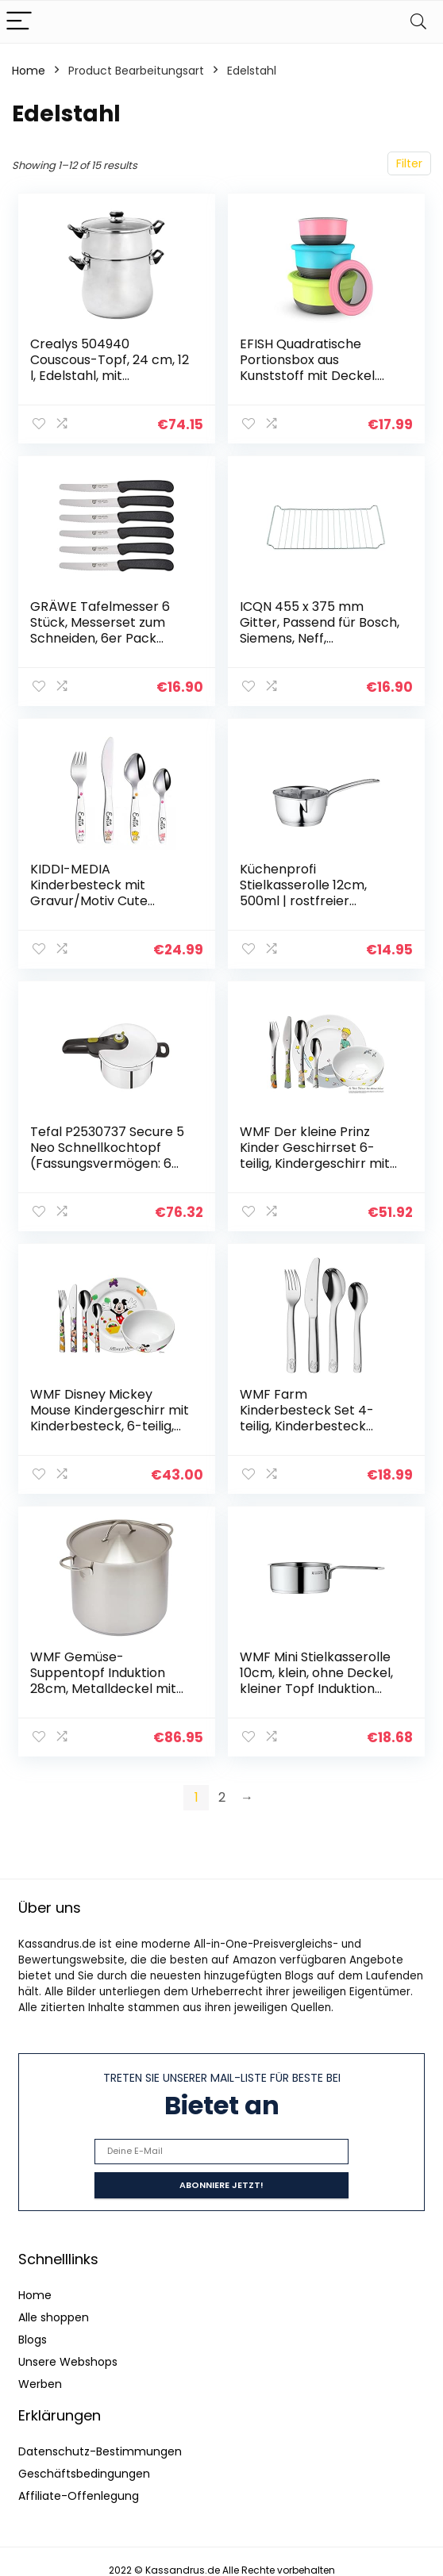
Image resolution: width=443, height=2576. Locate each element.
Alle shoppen (53, 2317)
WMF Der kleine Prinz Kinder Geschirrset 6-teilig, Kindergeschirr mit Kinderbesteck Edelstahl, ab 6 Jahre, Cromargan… (317, 1163)
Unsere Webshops (67, 2362)
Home (28, 71)
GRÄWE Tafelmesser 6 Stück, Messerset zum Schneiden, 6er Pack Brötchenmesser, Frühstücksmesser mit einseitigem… (100, 646)
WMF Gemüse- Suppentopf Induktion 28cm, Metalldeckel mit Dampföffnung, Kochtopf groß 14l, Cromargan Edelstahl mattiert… (108, 1696)
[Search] (418, 22)
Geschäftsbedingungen (84, 2474)
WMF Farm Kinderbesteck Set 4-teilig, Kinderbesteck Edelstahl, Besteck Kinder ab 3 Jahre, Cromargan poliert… (318, 1434)
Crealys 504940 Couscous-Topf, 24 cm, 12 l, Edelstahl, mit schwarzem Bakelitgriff (109, 368)
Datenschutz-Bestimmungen (100, 2451)
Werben (40, 2384)
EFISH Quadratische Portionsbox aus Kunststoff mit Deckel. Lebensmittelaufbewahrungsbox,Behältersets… (318, 376)
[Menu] (19, 22)
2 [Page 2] (221, 1797)
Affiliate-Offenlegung (78, 2496)
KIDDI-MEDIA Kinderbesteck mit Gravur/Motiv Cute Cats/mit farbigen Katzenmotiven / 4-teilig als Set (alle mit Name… (106, 909)
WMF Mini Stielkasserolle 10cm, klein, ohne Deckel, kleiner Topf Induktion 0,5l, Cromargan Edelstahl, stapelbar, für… (317, 1688)
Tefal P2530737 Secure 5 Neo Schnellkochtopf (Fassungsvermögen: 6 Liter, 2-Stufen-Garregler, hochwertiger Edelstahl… (109, 1163)
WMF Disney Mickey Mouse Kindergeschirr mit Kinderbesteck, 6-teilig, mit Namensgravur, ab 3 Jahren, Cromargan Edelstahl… (109, 1434)
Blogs (32, 2340)
